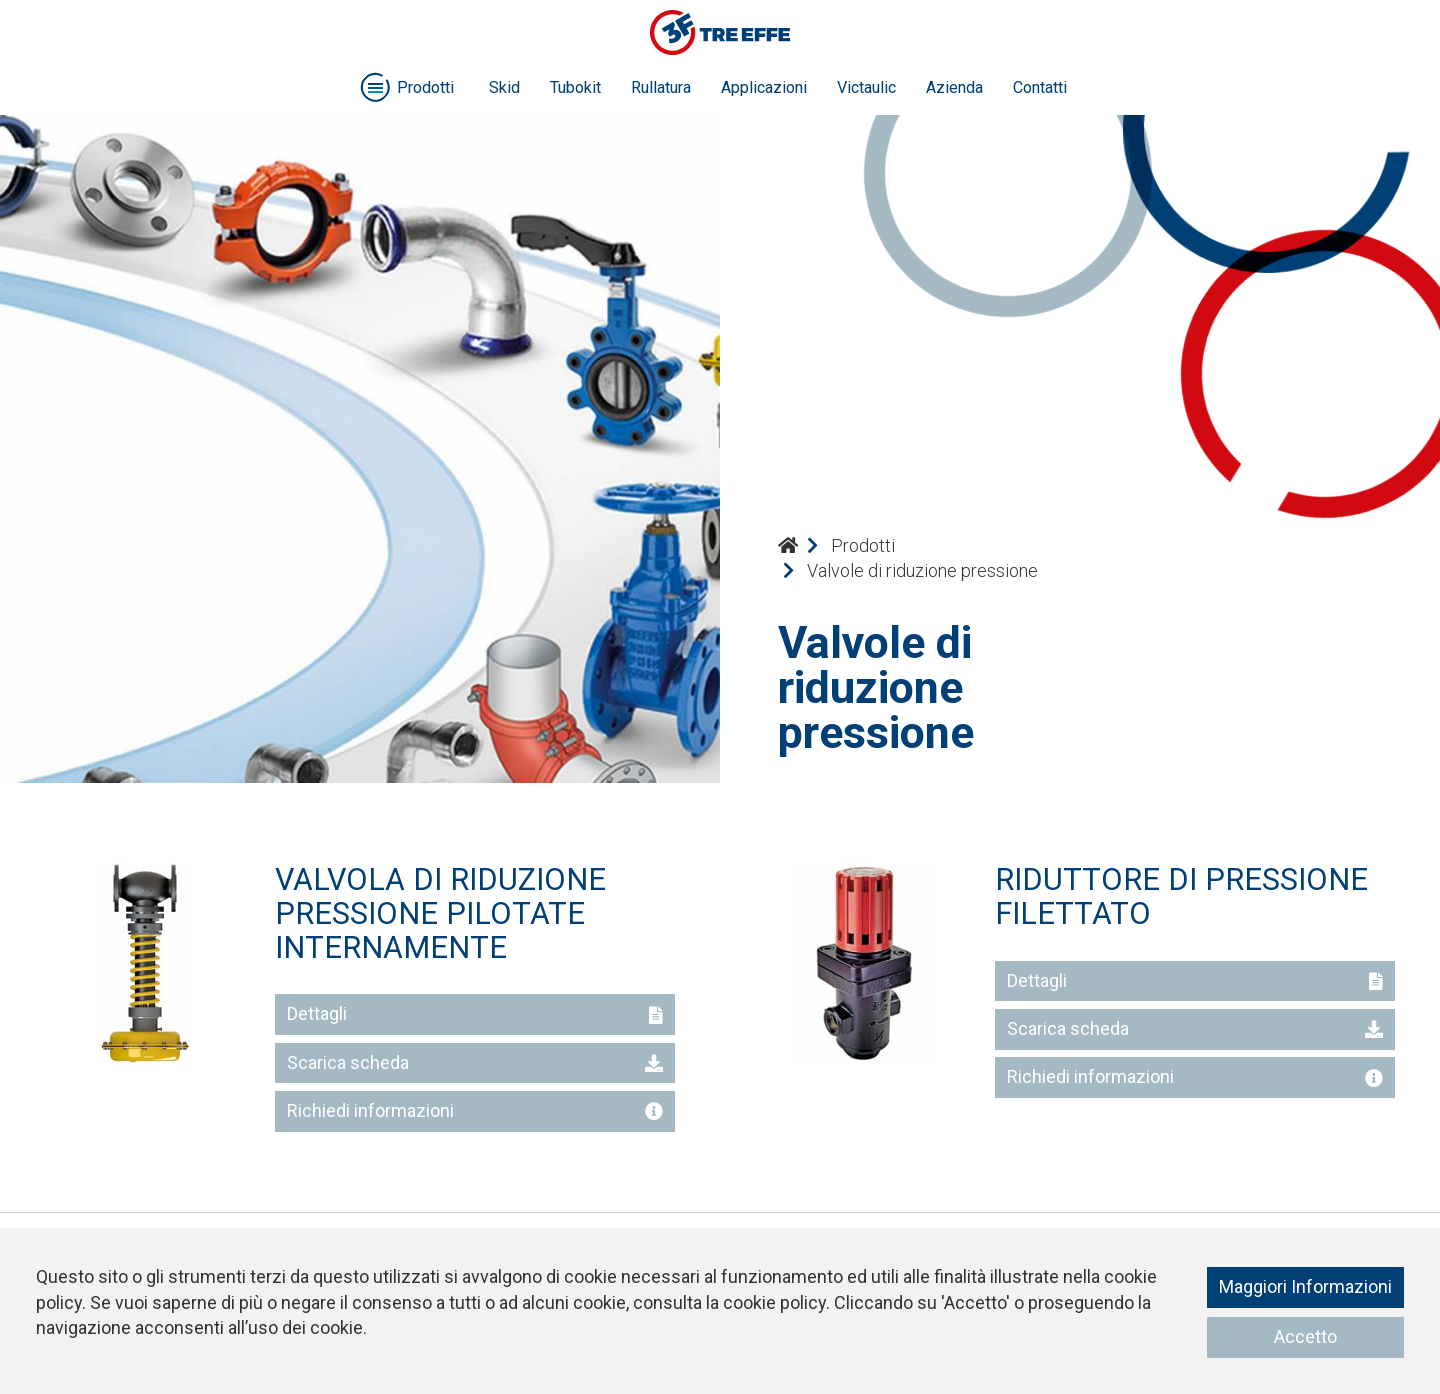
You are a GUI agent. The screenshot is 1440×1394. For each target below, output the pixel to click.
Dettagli (475, 1013)
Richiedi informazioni (475, 1110)
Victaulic (866, 87)
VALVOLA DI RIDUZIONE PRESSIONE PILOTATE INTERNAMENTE (440, 913)
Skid (504, 87)
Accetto (1305, 1336)
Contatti (1040, 87)
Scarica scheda (475, 1062)
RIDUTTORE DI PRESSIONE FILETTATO (1181, 896)
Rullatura (661, 87)
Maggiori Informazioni (1305, 1286)
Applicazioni (764, 87)
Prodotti (863, 545)
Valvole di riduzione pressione (922, 570)
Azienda (954, 87)
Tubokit (575, 87)
